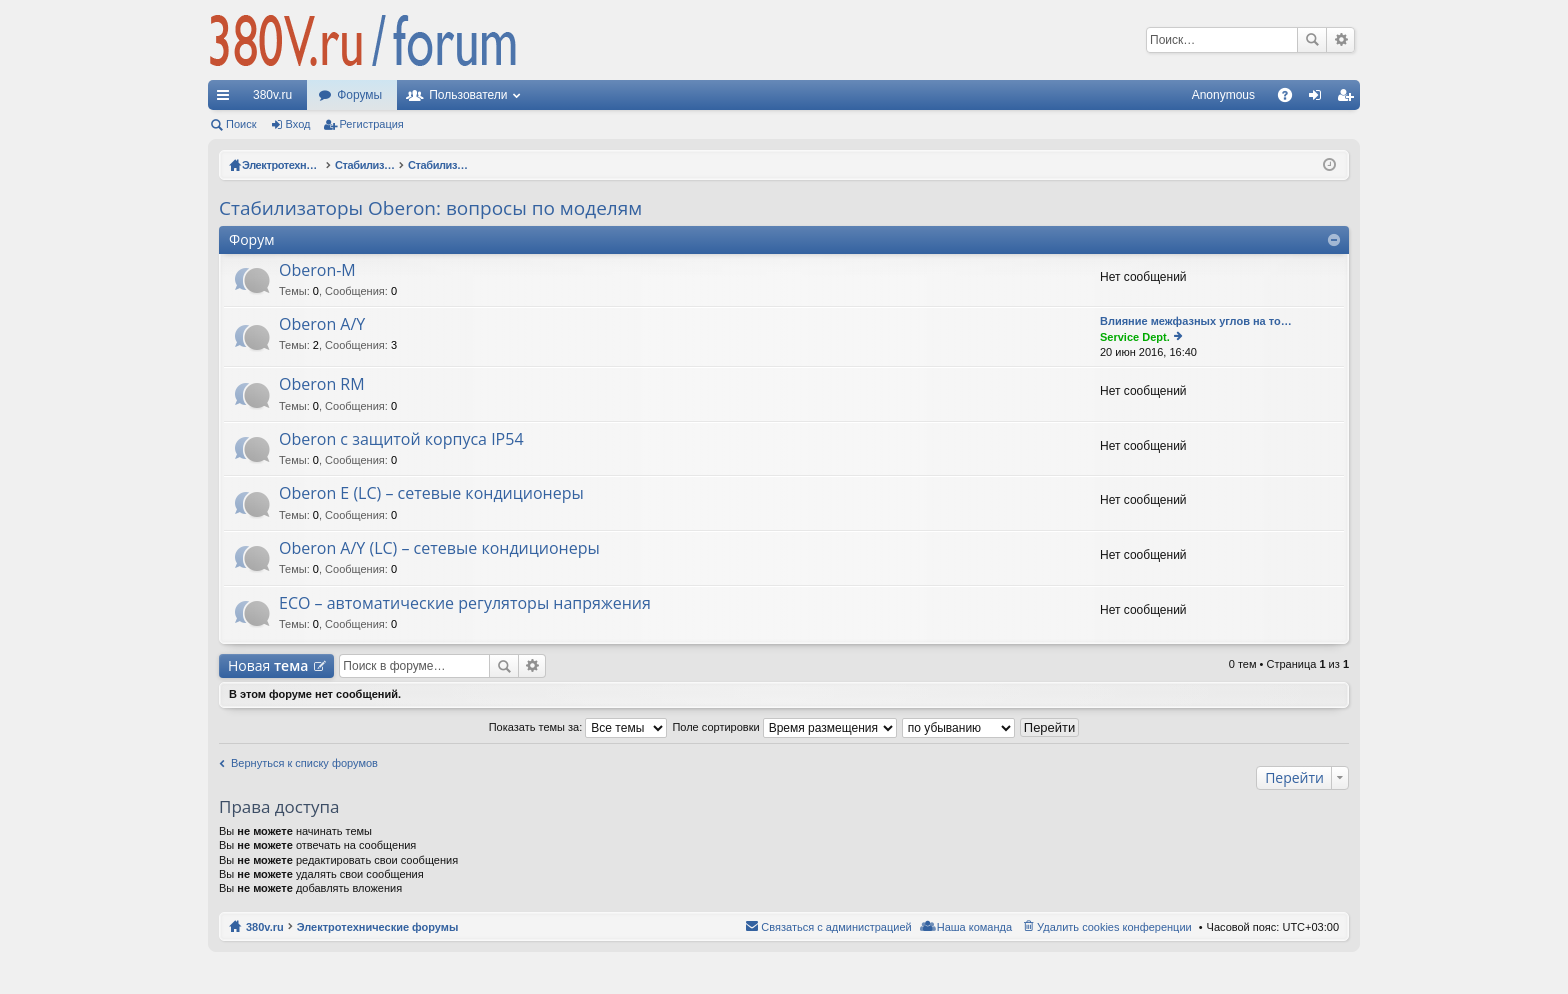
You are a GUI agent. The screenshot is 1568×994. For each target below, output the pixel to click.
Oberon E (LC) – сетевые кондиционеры (431, 494)
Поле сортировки (784, 727)
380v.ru (272, 95)
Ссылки (227, 99)
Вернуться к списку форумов (304, 763)
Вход (298, 124)
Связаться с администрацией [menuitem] (836, 927)
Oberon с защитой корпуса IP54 (401, 440)
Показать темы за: (578, 727)
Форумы (359, 95)
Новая (268, 665)
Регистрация (372, 124)
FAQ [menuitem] (1291, 99)
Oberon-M (317, 271)
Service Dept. (1135, 337)
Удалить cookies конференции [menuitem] (1114, 927)
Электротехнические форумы (378, 927)
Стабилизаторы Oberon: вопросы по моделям (430, 208)
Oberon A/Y (322, 325)
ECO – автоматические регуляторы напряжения (465, 604)
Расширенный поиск (1340, 40)
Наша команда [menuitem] (974, 927)
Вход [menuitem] (1319, 99)
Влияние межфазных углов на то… (1196, 321)
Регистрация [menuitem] (1349, 99)
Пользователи (468, 95)
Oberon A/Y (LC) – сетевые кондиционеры (439, 549)
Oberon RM (322, 385)
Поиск (1312, 40)
